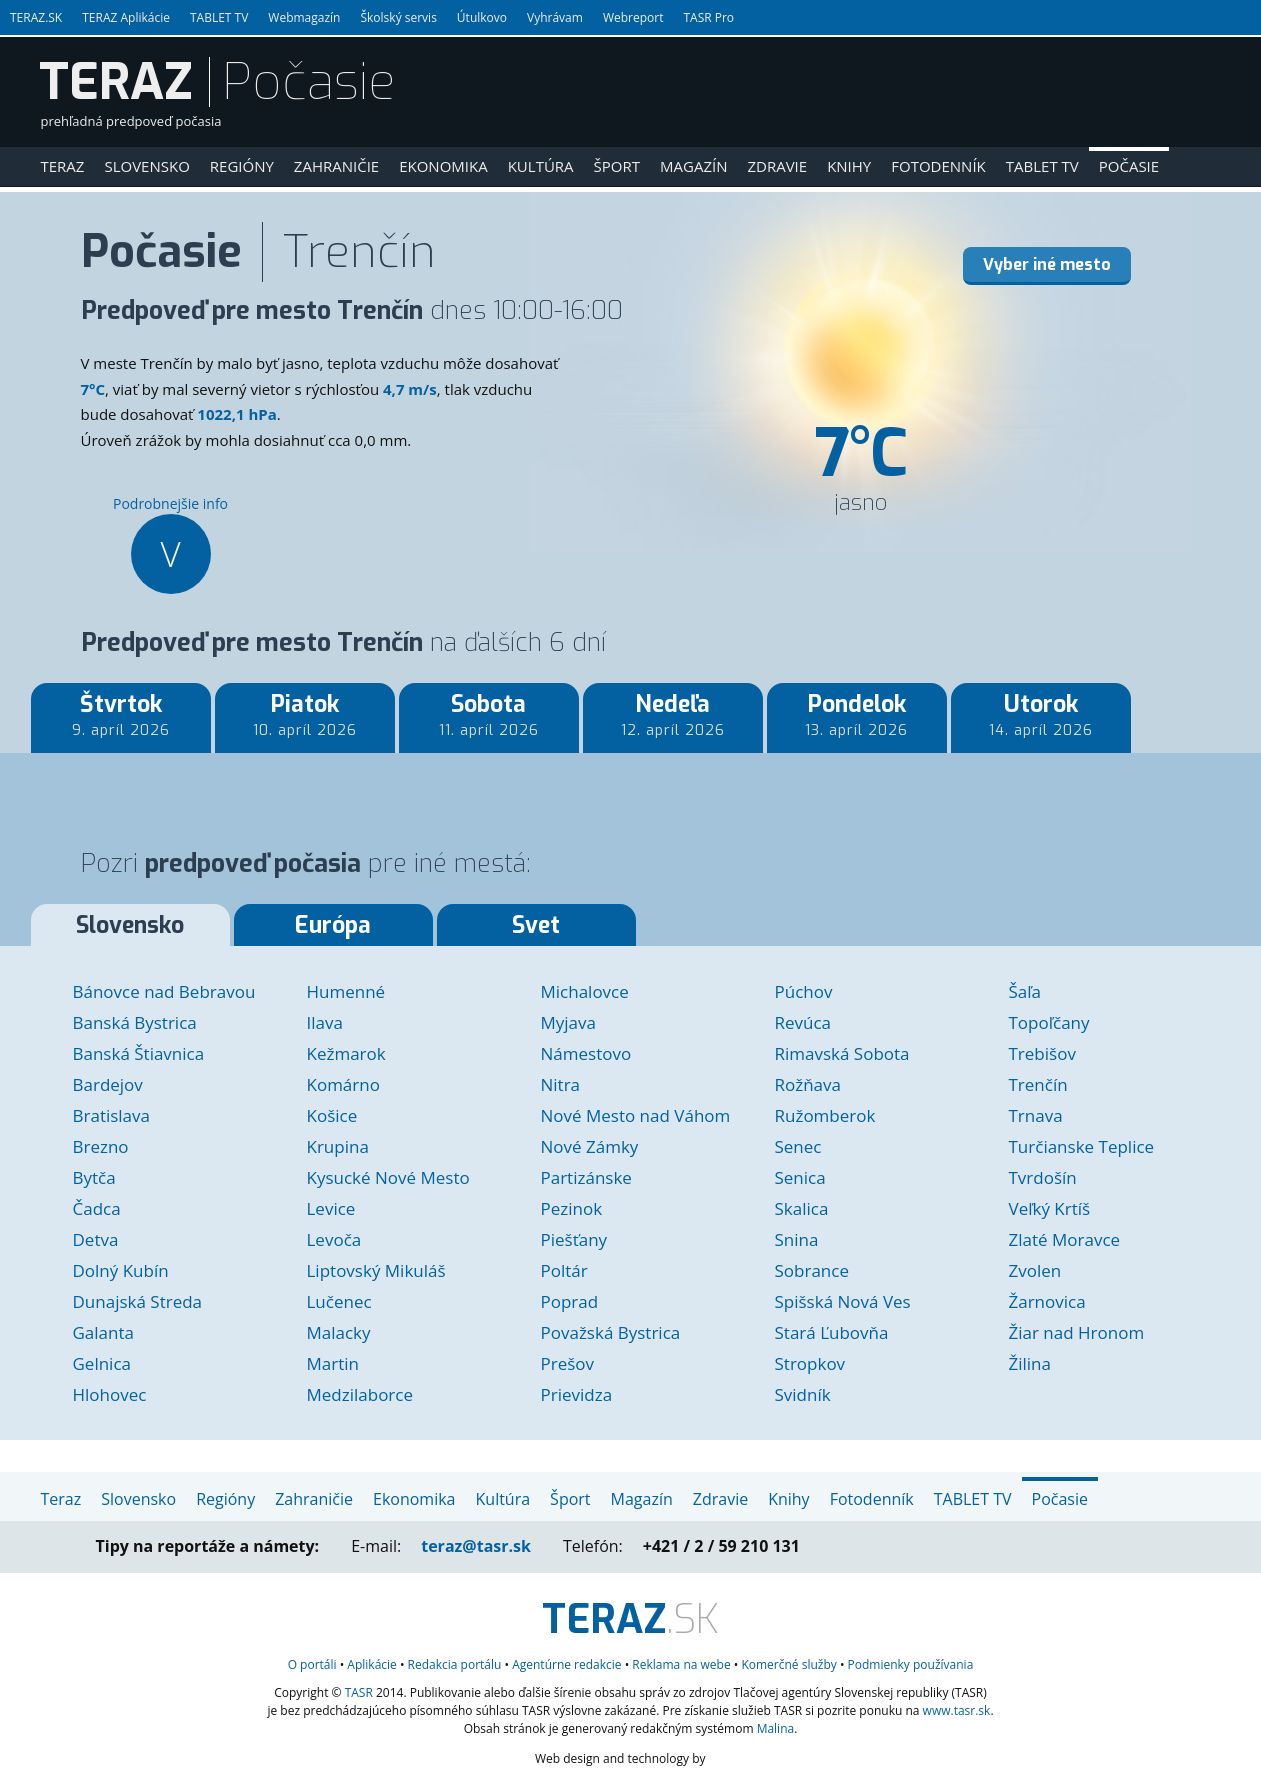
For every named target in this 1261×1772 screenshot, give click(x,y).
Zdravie (777, 166)
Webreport (633, 17)
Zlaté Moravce (1065, 1239)
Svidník (803, 1394)
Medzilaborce (360, 1394)
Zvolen (1035, 1270)
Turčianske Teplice (1082, 1146)
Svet (536, 925)
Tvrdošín (1043, 1177)
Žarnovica (1047, 1301)
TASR (359, 1692)
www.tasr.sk (957, 1710)
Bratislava (112, 1115)
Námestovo (586, 1053)
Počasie (1129, 166)
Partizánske (586, 1177)
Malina (776, 1728)
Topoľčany (1049, 1022)
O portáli (312, 1664)
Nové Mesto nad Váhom (636, 1115)
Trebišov (1042, 1053)
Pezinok (572, 1208)
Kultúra (541, 166)
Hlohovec (110, 1394)
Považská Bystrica (611, 1332)
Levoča (334, 1239)
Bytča (94, 1177)
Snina (797, 1239)
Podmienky (911, 1664)
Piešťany (574, 1239)
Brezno (101, 1146)
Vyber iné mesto (1047, 264)
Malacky (339, 1332)
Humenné (346, 991)
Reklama (681, 1664)
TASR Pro (708, 17)
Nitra (561, 1084)
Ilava (325, 1022)
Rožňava (808, 1084)
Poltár (564, 1270)
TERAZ (116, 82)
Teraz (63, 166)
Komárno (343, 1084)
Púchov (804, 991)
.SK (630, 1619)
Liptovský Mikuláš (376, 1270)
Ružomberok (825, 1115)
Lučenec (339, 1301)
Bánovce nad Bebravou (164, 991)
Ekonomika (443, 166)
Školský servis (398, 17)
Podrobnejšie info (170, 544)
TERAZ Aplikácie (126, 17)
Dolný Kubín (121, 1270)
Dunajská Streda (138, 1301)
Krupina (338, 1146)
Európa (333, 925)
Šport (617, 166)
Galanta (103, 1332)
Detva (96, 1239)
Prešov (568, 1363)
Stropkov (810, 1363)
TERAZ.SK (36, 17)
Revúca (803, 1022)
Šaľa (1025, 991)
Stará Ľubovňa (832, 1332)
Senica (800, 1177)
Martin (333, 1363)
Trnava (1036, 1115)
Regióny (242, 166)
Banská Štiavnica (139, 1053)
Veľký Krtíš (1050, 1208)
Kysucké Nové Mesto (388, 1177)
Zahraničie (336, 166)
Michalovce (585, 991)
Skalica (802, 1208)
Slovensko (146, 166)
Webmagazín (304, 17)
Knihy (849, 166)
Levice (331, 1208)
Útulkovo (482, 17)
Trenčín (1038, 1084)
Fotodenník (938, 166)
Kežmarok (346, 1053)
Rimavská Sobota (842, 1053)
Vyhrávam (555, 17)
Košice (332, 1115)
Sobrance (812, 1270)
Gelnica (102, 1363)
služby (788, 1664)
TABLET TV (219, 17)
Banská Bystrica (135, 1022)
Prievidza (577, 1394)
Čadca (97, 1208)
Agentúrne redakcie (566, 1664)
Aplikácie (371, 1664)
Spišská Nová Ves (843, 1301)
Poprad (570, 1301)
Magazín (693, 166)
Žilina (1030, 1363)
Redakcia (455, 1664)
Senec (798, 1146)
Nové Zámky (590, 1146)
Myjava (568, 1022)
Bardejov (108, 1084)
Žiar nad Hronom (1077, 1332)
